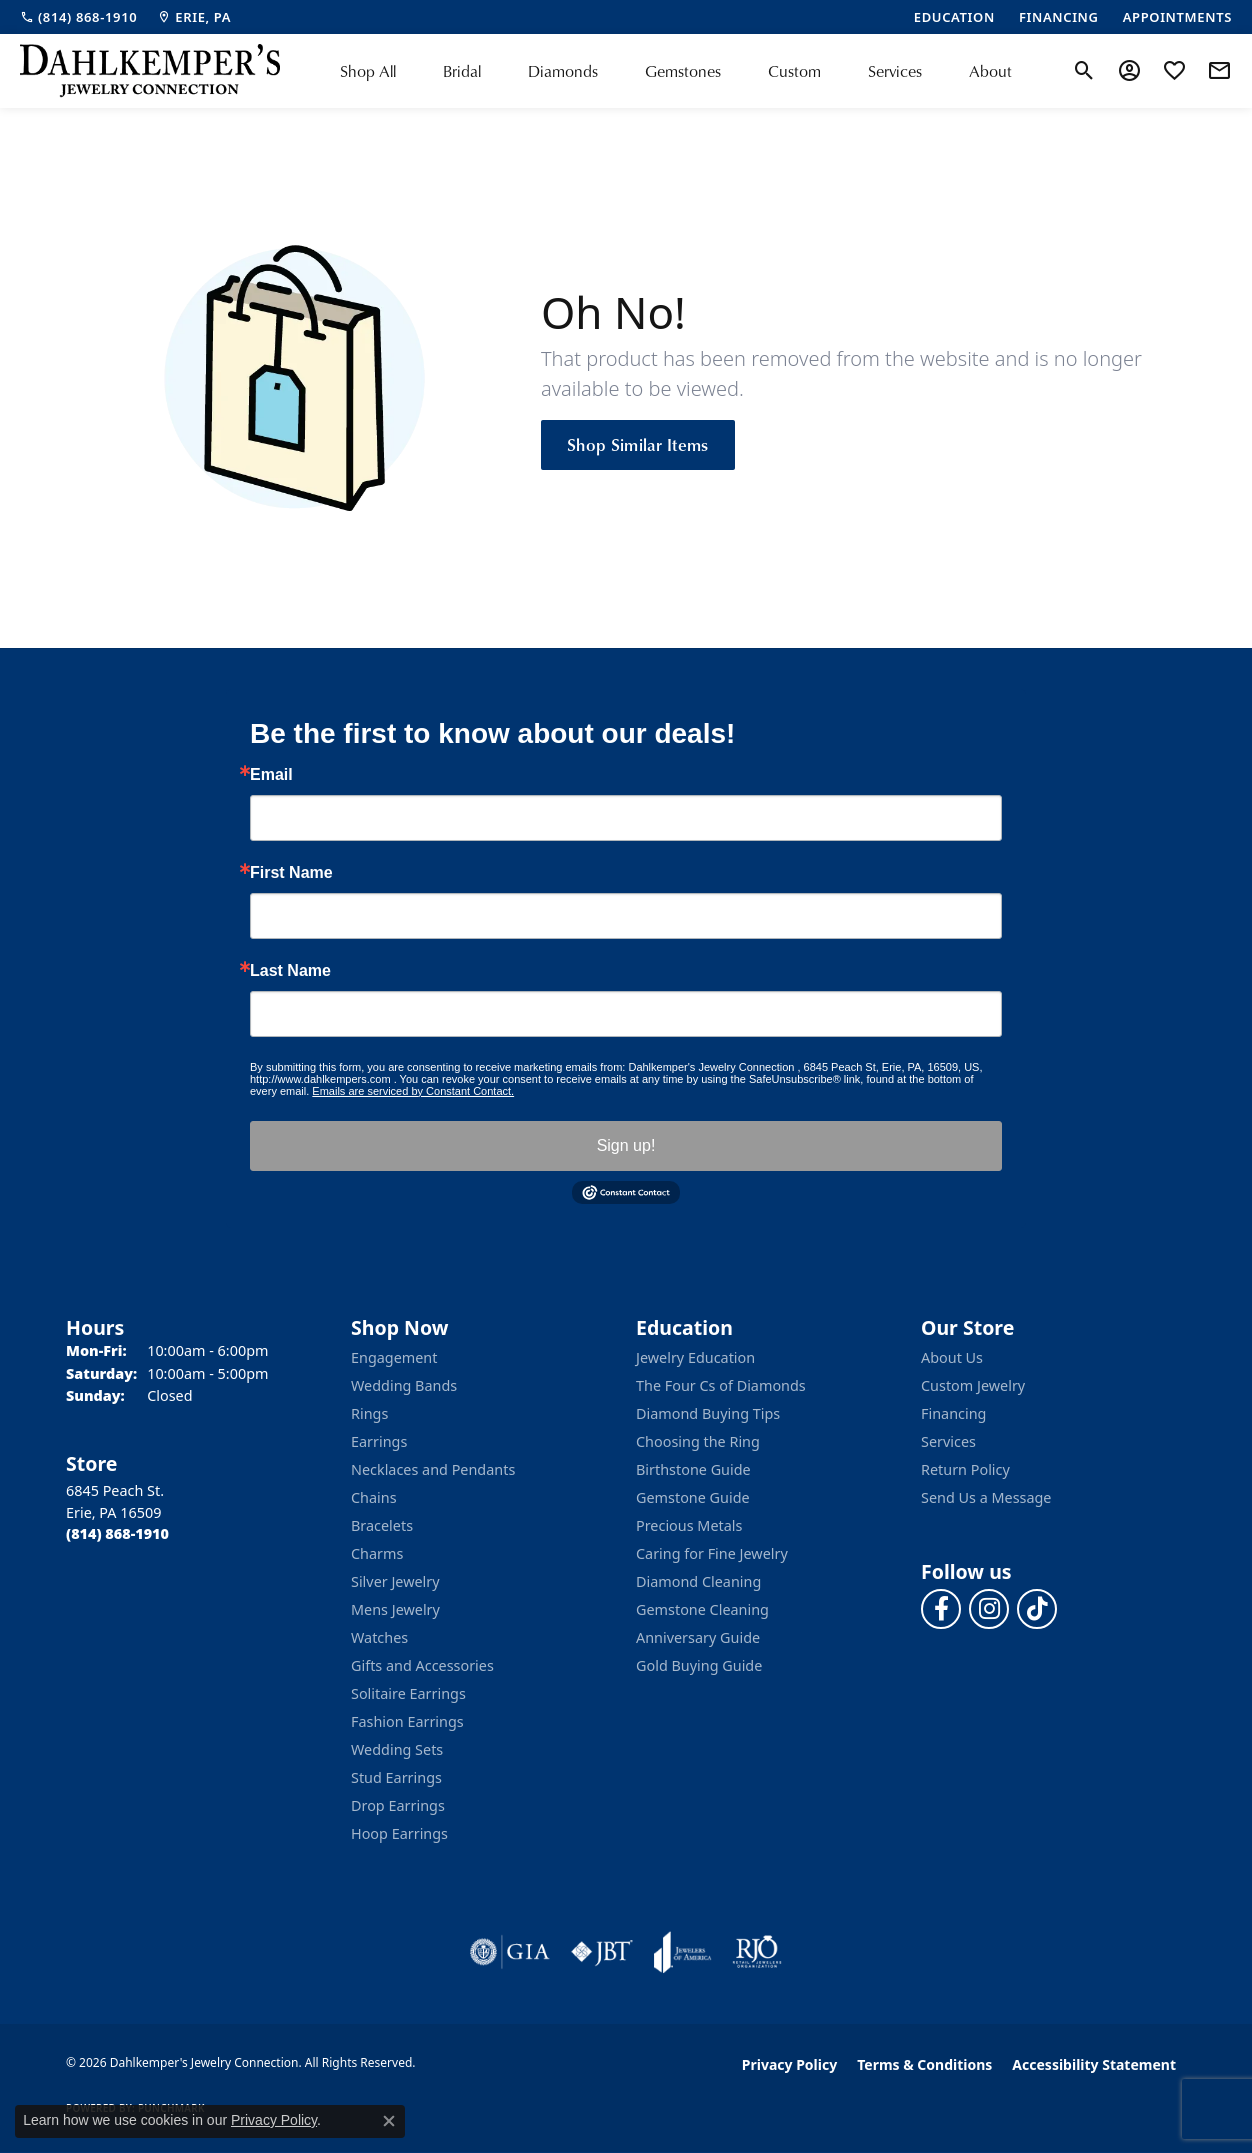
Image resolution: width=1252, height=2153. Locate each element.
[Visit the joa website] (683, 1952)
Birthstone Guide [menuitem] (693, 1469)
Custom (794, 71)
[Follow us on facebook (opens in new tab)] (941, 1609)
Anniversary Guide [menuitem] (698, 1637)
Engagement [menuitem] (394, 1357)
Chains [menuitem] (374, 1497)
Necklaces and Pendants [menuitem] (433, 1469)
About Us (952, 1357)
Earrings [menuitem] (379, 1441)
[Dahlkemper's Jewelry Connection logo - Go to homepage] (150, 71)
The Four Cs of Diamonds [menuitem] (721, 1385)
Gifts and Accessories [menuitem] (422, 1665)
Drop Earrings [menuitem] (398, 1805)
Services (895, 71)
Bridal (462, 71)
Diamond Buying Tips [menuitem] (708, 1413)
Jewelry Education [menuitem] (695, 1357)
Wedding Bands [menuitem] (404, 1385)
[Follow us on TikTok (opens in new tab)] (1037, 1609)
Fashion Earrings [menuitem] (407, 1721)
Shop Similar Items (638, 444)
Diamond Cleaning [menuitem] (698, 1581)
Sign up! (626, 1145)
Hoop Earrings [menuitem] (399, 1833)
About (990, 71)
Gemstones (683, 71)
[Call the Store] (117, 1533)
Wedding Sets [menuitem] (397, 1749)
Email (271, 775)
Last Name (290, 971)
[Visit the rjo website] (757, 1952)
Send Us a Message (986, 1497)
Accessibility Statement (1094, 2064)
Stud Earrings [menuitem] (396, 1777)
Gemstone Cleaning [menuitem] (702, 1609)
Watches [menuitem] (379, 1637)
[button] (1084, 71)
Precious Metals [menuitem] (689, 1525)
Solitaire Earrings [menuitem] (408, 1693)
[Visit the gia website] (510, 1952)
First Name (291, 873)
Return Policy (965, 1469)
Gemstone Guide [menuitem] (693, 1497)
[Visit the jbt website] (602, 1952)
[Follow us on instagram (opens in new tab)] (989, 1609)
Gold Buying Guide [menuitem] (699, 1665)
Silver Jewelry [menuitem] (395, 1581)
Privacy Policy (789, 2064)
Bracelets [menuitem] (382, 1525)
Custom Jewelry (973, 1385)
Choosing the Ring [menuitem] (698, 1441)
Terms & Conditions (924, 2064)
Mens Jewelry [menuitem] (395, 1609)
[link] (78, 17)
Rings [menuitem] (369, 1413)
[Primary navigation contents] (676, 71)
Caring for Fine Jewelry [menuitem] (712, 1553)
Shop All (368, 71)
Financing (953, 1413)
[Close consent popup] (389, 2121)
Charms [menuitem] (377, 1553)
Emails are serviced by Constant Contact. (413, 1091)
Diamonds (563, 71)
